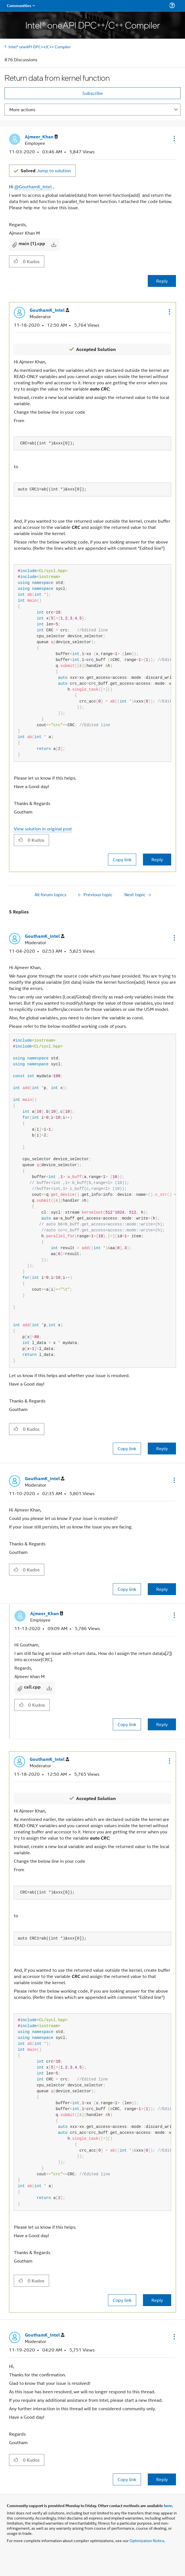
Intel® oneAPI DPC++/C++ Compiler (39, 46)
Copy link (122, 859)
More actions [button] (22, 109)
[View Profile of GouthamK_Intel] (49, 310)
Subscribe (92, 93)
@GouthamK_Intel (33, 186)
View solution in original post (43, 828)
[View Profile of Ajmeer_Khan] (41, 137)
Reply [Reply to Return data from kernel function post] (162, 281)
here (168, 2505)
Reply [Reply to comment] (157, 859)
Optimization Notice (146, 2540)
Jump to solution (46, 170)
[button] (173, 138)
